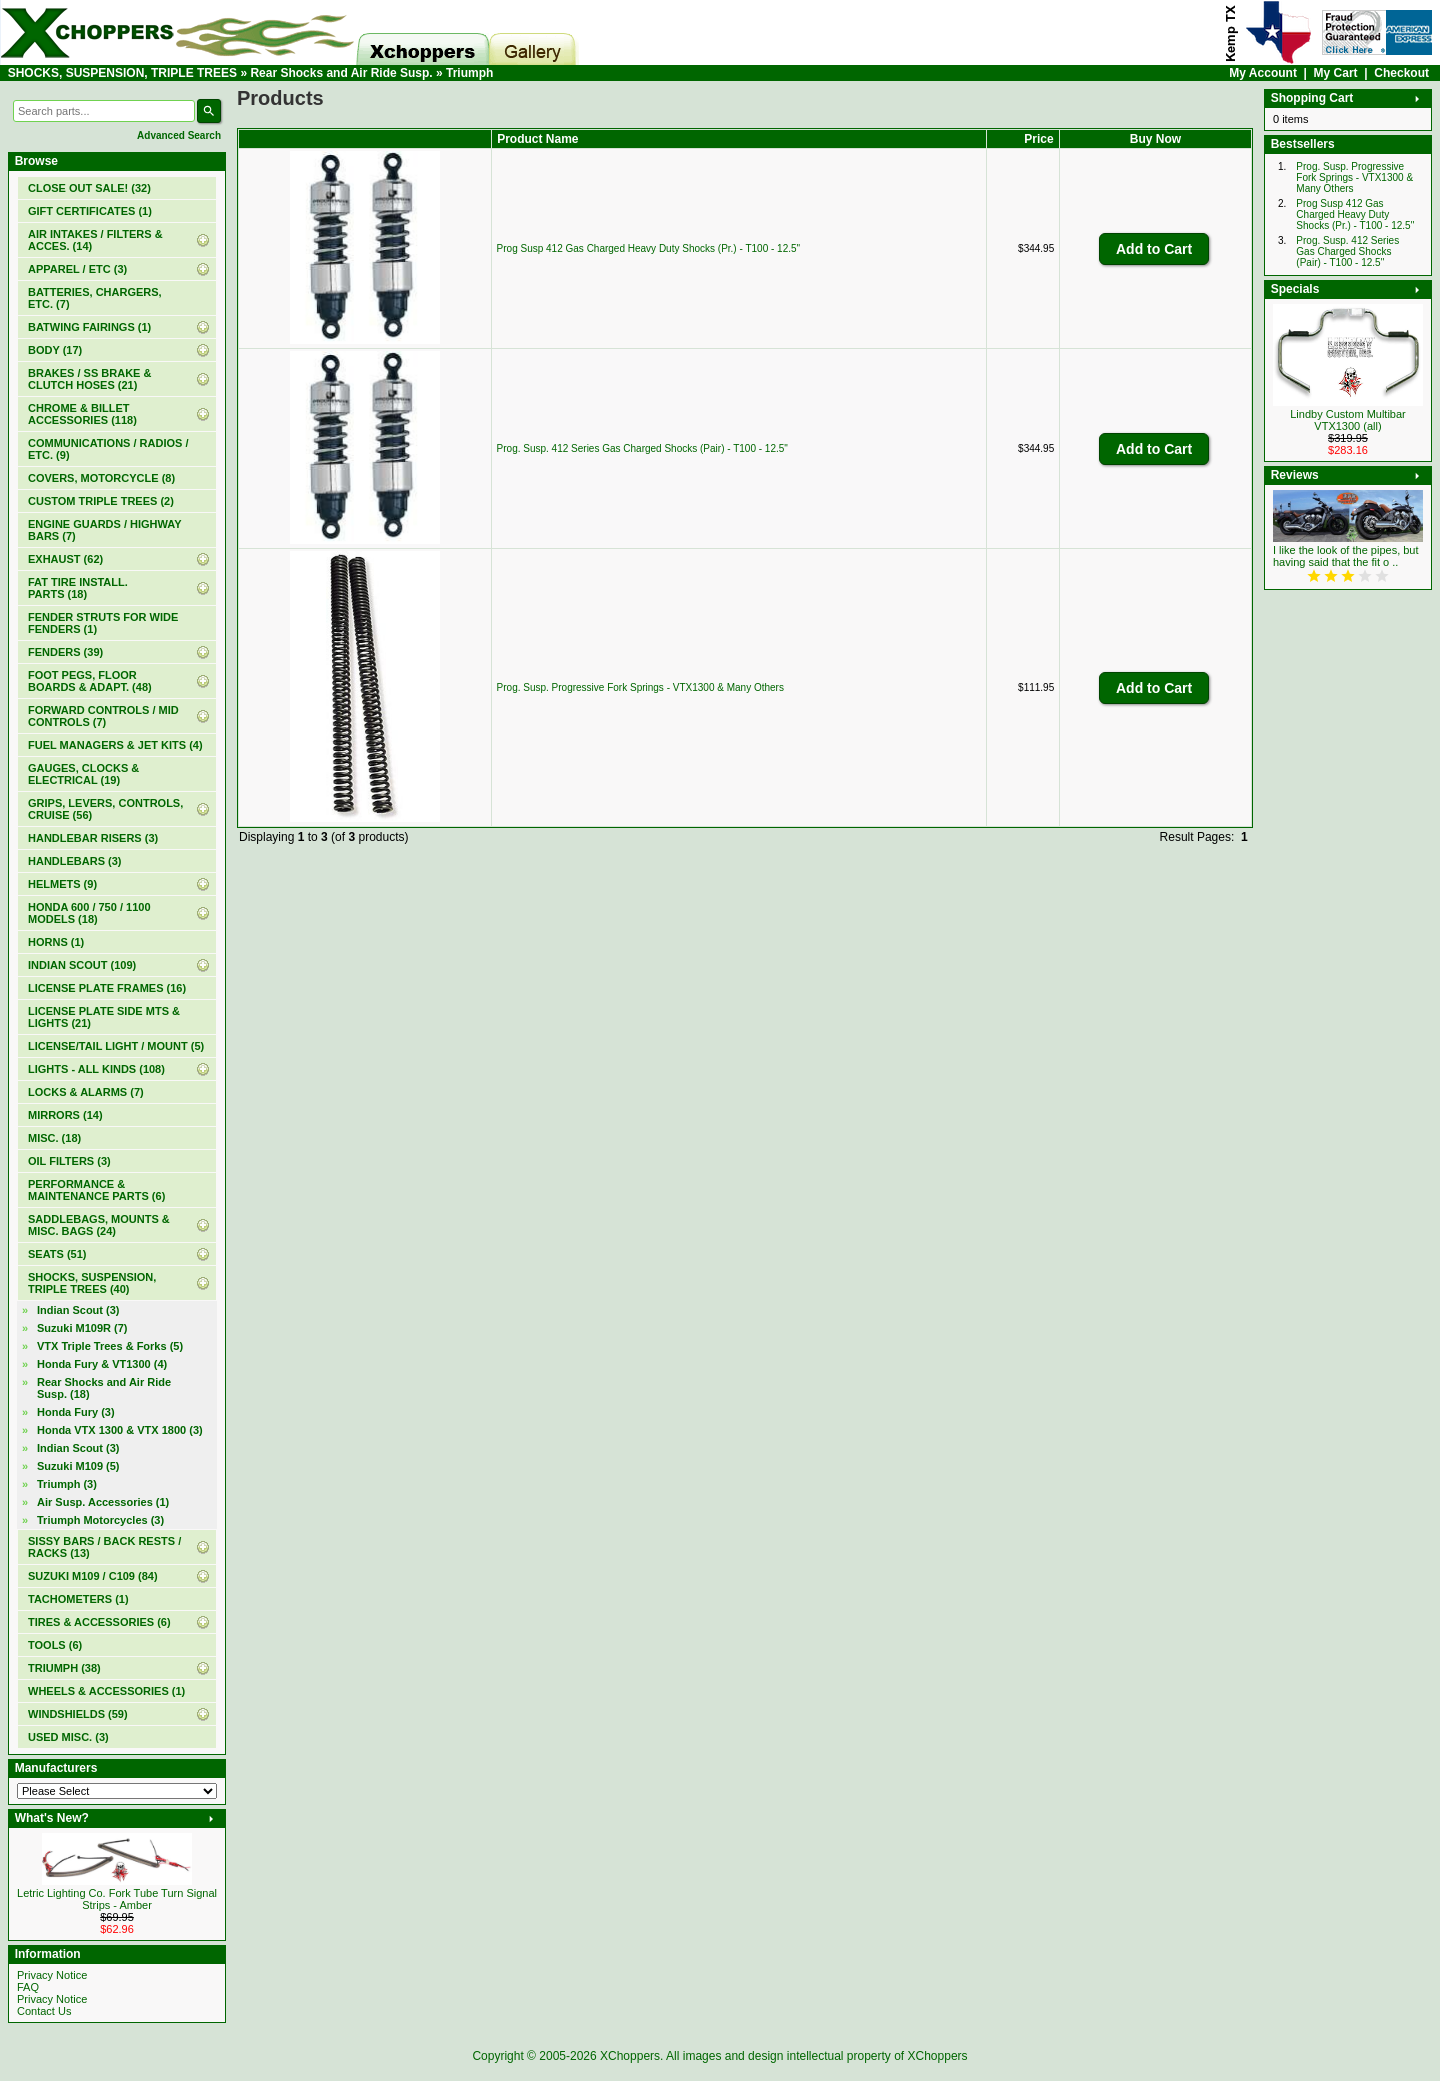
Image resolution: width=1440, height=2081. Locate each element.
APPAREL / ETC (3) (77, 269)
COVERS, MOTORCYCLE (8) (101, 478)
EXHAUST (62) (65, 559)
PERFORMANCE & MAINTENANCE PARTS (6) (96, 1190)
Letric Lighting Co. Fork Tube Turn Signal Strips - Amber (117, 1899)
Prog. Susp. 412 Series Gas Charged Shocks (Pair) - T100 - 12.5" (642, 448)
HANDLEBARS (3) (75, 861)
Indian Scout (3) (78, 1310)
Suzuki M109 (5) (78, 1466)
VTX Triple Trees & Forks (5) (110, 1346)
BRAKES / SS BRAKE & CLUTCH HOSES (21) (89, 379)
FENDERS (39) (65, 652)
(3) (67, 1484)
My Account (1263, 73)
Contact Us (44, 2011)
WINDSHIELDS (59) (78, 1714)
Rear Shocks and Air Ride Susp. (341, 73)
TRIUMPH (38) (64, 1668)
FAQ (28, 1987)
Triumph (469, 73)
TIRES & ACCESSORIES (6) (99, 1622)
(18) (104, 1388)
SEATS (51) (57, 1254)
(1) (90, 211)
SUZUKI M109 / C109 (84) (93, 1576)
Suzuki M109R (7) (82, 1328)
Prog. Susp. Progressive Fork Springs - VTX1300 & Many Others (640, 687)
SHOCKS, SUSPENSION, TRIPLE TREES (122, 73)
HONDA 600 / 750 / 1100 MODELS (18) (89, 913)
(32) (89, 188)
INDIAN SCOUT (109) (82, 965)
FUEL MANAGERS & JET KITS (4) (115, 745)
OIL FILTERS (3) (69, 1161)
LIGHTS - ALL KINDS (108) (96, 1069)
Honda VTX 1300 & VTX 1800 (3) (120, 1430)
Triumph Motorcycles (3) (100, 1520)
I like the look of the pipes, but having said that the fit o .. (1346, 556)
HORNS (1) (56, 942)
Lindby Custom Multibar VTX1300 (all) (1348, 420)
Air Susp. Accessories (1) (103, 1502)
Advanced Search (179, 135)
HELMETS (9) (62, 884)
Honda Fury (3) (76, 1412)
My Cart (1336, 73)
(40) (92, 1283)
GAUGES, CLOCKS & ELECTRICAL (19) (83, 774)
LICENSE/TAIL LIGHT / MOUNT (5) (116, 1046)
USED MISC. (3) (68, 1737)
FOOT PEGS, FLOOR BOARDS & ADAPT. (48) (90, 681)
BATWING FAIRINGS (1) (89, 327)
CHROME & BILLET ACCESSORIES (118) (82, 414)
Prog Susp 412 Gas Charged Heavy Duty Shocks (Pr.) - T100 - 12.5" (649, 248)
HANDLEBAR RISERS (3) (93, 838)
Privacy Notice (52, 1975)
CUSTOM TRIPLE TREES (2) (101, 501)
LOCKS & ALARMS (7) (86, 1092)
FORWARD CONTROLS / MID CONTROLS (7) (103, 716)
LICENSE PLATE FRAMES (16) (107, 988)
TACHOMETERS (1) (78, 1599)
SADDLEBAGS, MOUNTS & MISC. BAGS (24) (99, 1225)
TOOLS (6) (55, 1645)
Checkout (1401, 73)
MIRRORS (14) (65, 1115)
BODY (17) (55, 350)
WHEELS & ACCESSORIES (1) (106, 1691)
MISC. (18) (54, 1138)
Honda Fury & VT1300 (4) (102, 1364)
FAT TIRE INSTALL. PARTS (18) (78, 588)
